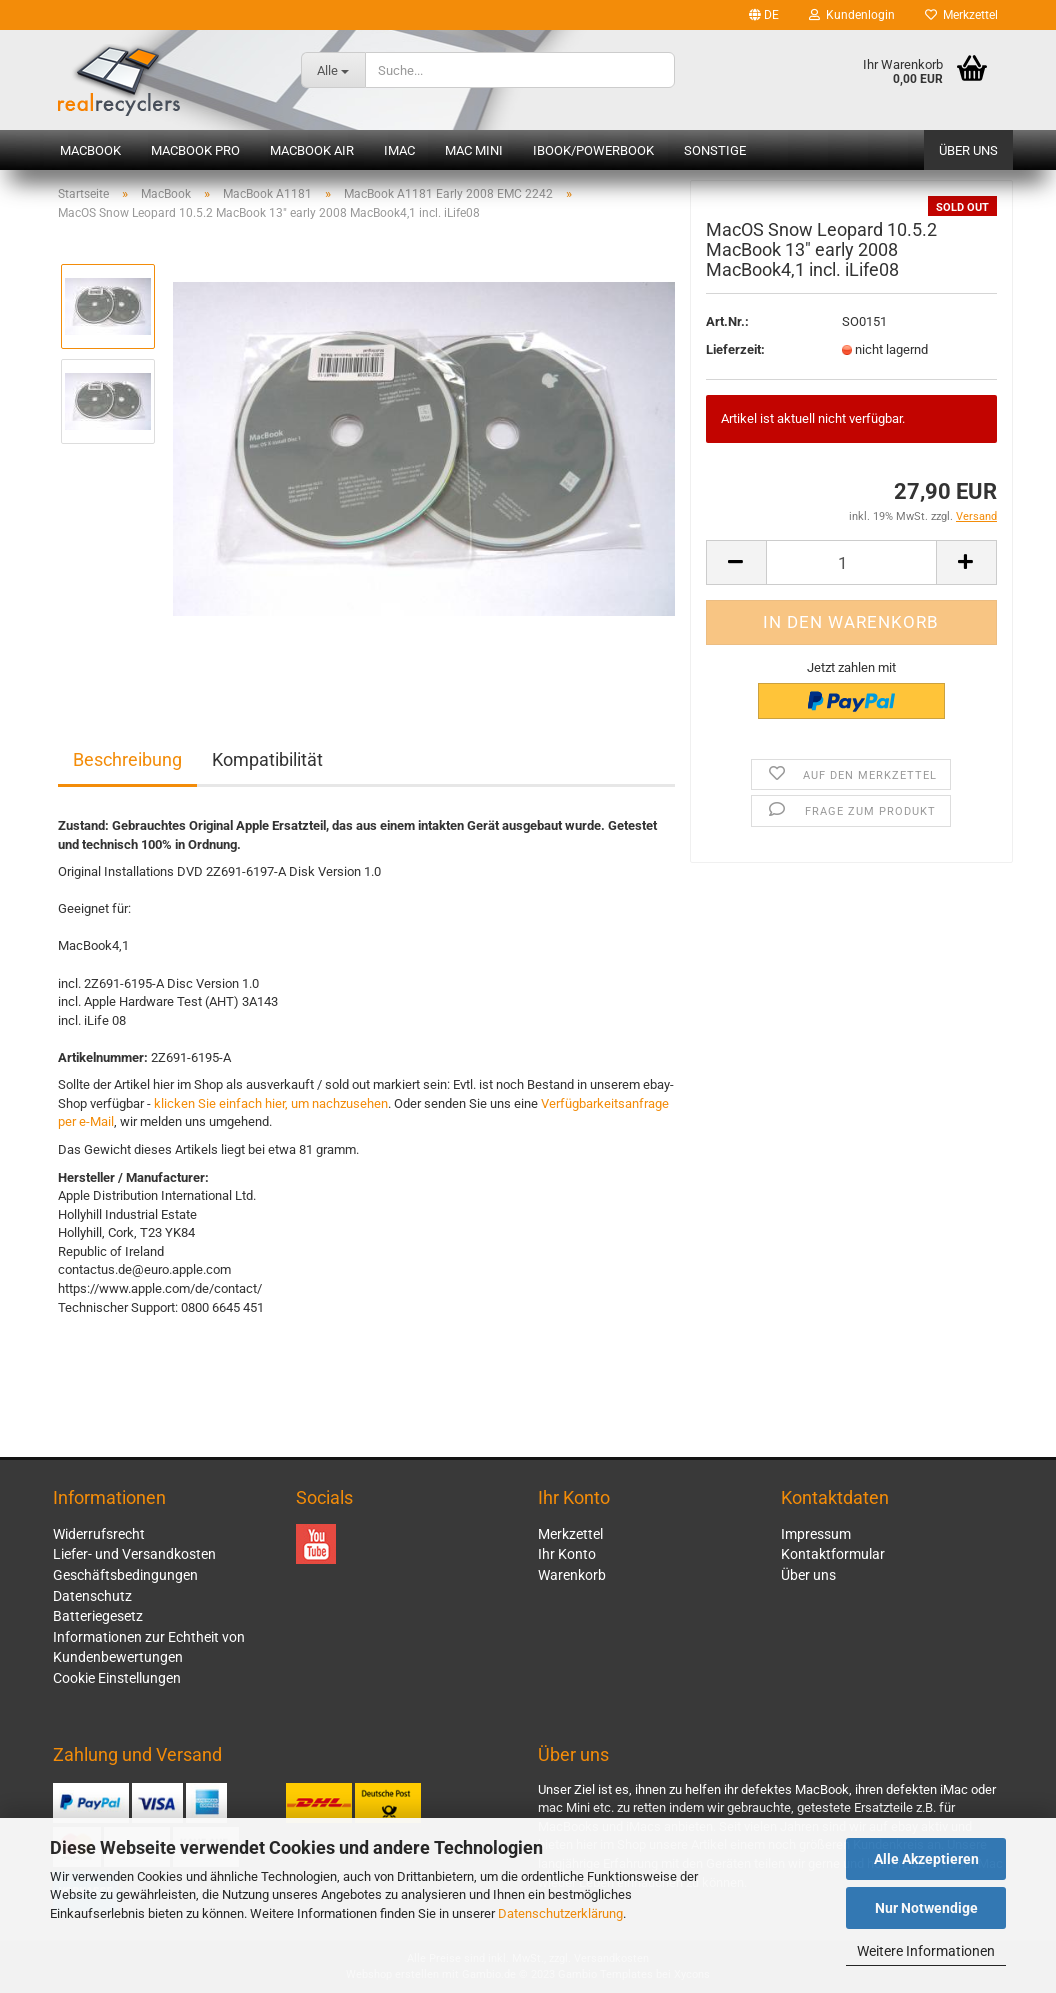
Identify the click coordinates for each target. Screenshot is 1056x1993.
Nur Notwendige (926, 1908)
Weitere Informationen (926, 1951)
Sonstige (715, 150)
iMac (399, 150)
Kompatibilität (267, 759)
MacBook (90, 150)
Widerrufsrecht (99, 1534)
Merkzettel (961, 15)
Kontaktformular (833, 1554)
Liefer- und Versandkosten (134, 1554)
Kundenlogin (852, 15)
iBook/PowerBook (593, 150)
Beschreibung (127, 759)
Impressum (816, 1534)
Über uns (968, 150)
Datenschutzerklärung (560, 1913)
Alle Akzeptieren (926, 1859)
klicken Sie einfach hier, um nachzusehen (271, 1103)
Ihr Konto (567, 1554)
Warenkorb (572, 1575)
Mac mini (474, 150)
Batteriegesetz (98, 1616)
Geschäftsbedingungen (125, 1575)
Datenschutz (92, 1596)
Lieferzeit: (735, 353)
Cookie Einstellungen (117, 1678)
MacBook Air (312, 150)
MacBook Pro (195, 150)
